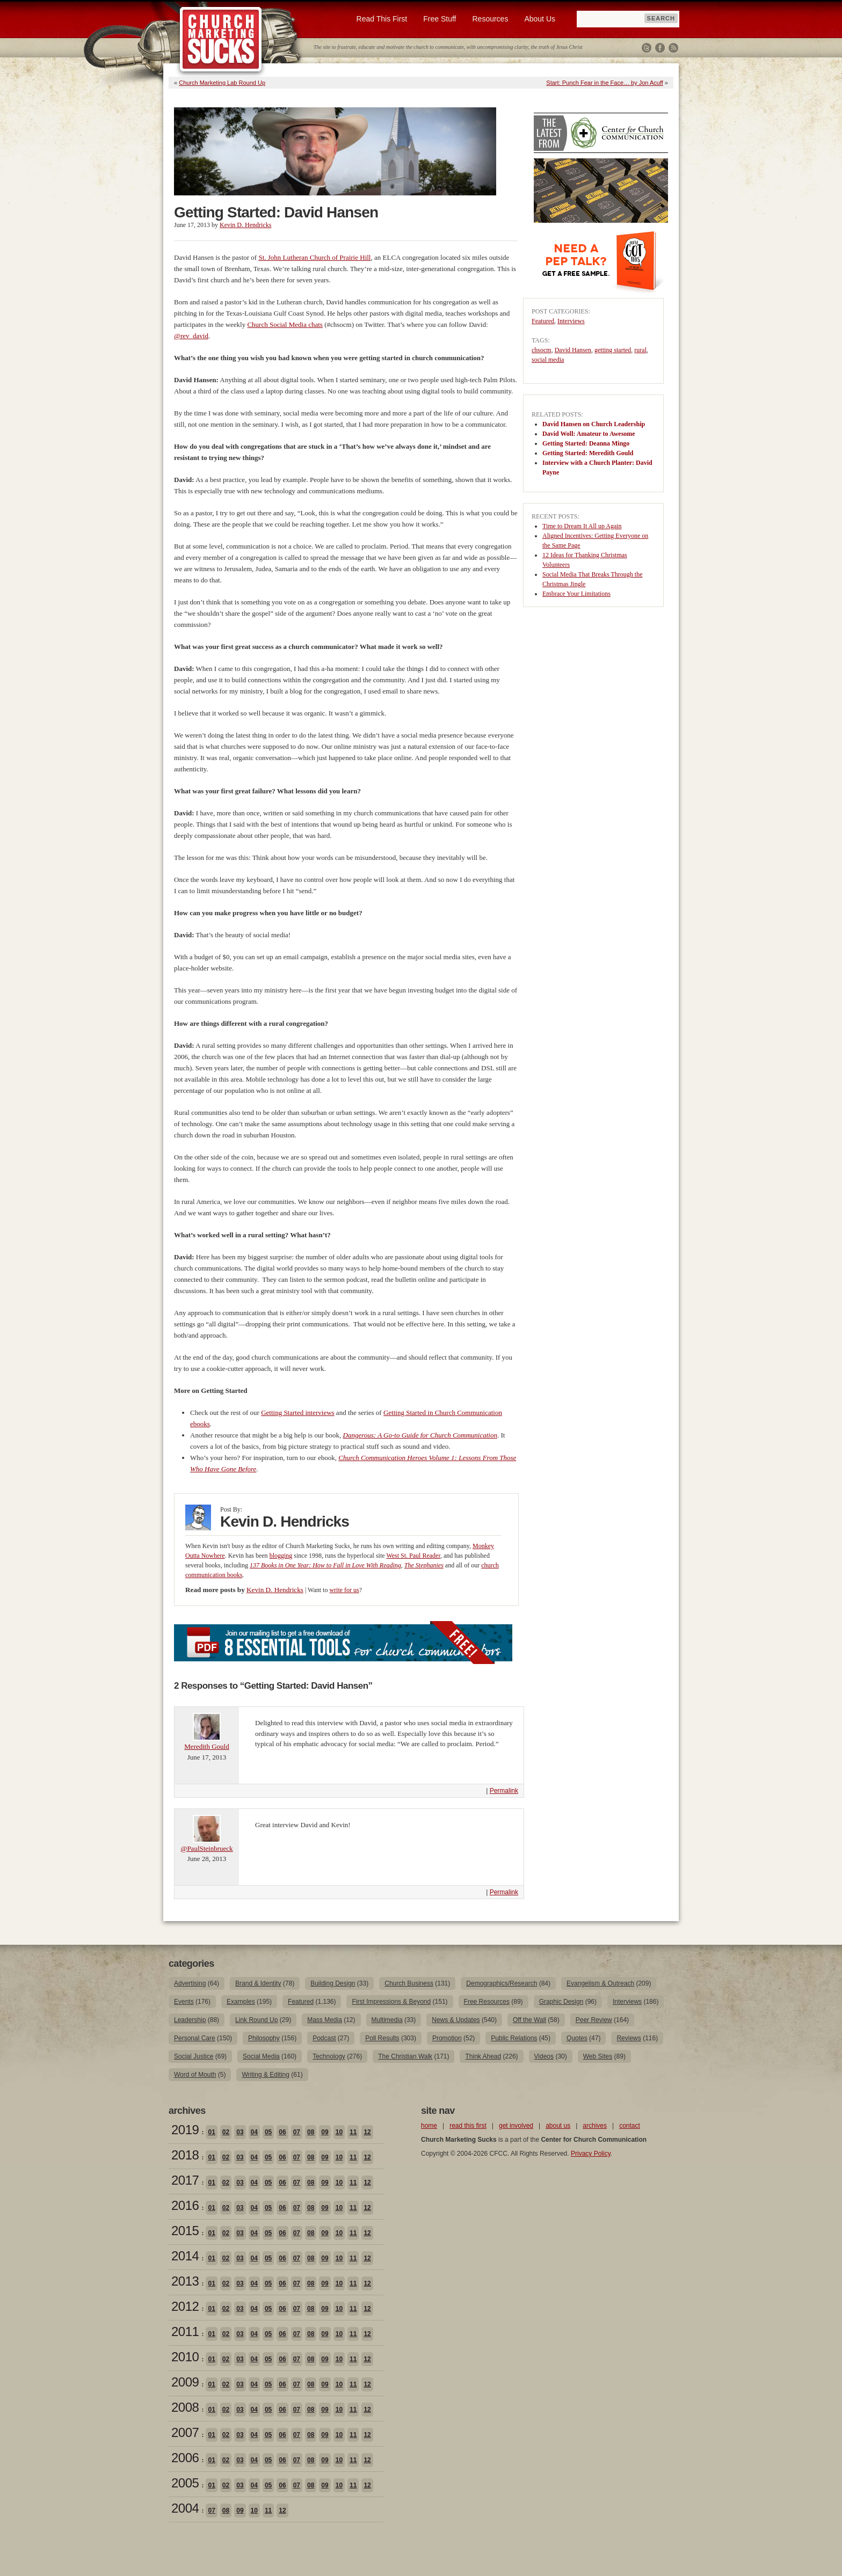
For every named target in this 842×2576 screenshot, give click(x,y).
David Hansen (573, 350)
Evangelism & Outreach (600, 1983)
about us (558, 2125)
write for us (344, 1590)
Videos (544, 2056)
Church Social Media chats (284, 324)
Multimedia (387, 2020)
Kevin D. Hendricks (245, 225)
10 (339, 2132)
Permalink (504, 1790)
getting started (612, 350)
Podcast (324, 2038)
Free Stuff (439, 18)
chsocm (541, 350)
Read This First (382, 18)
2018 (185, 2155)
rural (640, 350)
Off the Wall (529, 2020)
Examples (241, 2001)
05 (268, 2132)
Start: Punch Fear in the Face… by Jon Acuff (604, 82)
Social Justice (193, 2056)
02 (225, 2132)
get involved (516, 2125)
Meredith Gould (206, 1746)
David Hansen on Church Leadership (593, 424)
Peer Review (594, 2020)
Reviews (628, 2038)
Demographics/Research (501, 1983)
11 (353, 2132)
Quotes (577, 2038)
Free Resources (487, 2001)
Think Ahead (483, 2056)
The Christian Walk (405, 2056)
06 (282, 2132)
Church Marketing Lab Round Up (222, 82)
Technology (329, 2056)
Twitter (646, 47)
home (429, 2125)
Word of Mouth (195, 2074)
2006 (185, 2457)
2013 (185, 2281)
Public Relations (514, 2038)
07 (296, 2132)
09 (324, 2132)
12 (367, 2132)
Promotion (447, 2038)
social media (548, 359)
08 (310, 2132)
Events (184, 2001)
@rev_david (191, 336)
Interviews (571, 321)
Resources (490, 18)
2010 (185, 2356)
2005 (185, 2483)
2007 (185, 2432)
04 (254, 2132)
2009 (185, 2382)
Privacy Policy (591, 2153)
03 (239, 2132)
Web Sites (597, 2056)
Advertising (190, 1983)
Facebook (660, 47)
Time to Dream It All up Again (582, 526)
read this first (468, 2125)
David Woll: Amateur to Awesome (588, 433)
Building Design (332, 1983)
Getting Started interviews (297, 1413)
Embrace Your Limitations (576, 593)
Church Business (408, 1983)
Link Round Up (256, 2020)
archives (595, 2125)
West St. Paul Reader (413, 1555)
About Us (539, 18)
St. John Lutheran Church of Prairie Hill (314, 257)
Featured (543, 321)
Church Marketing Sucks (221, 39)
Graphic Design (561, 2001)
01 (211, 2132)
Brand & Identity (258, 1983)
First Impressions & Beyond (391, 2001)
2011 (185, 2331)
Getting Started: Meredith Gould (587, 453)
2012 (185, 2306)
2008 (185, 2407)
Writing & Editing (265, 2074)
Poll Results (382, 2038)
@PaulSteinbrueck (206, 1848)
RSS (673, 47)
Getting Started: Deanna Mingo (585, 443)
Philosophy (264, 2038)
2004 (185, 2508)
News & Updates (456, 2020)
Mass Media (324, 2020)
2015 (185, 2230)
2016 (185, 2205)
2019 (185, 2129)
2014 (185, 2256)
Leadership (190, 2020)
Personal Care (194, 2038)
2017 (185, 2180)
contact (629, 2125)
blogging (281, 1555)
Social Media (261, 2056)
